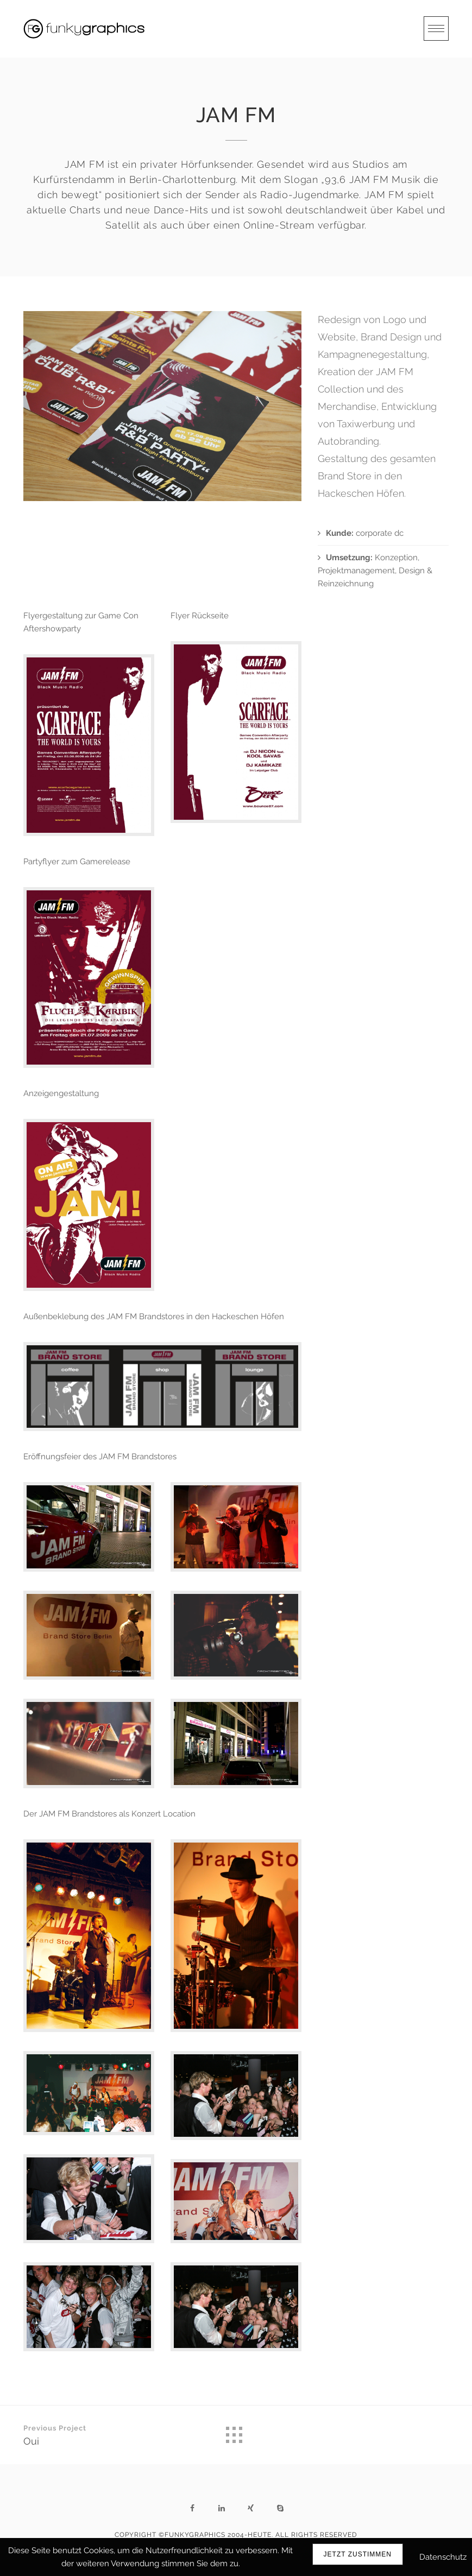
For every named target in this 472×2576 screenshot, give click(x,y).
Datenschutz (443, 2557)
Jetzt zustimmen (358, 2554)
